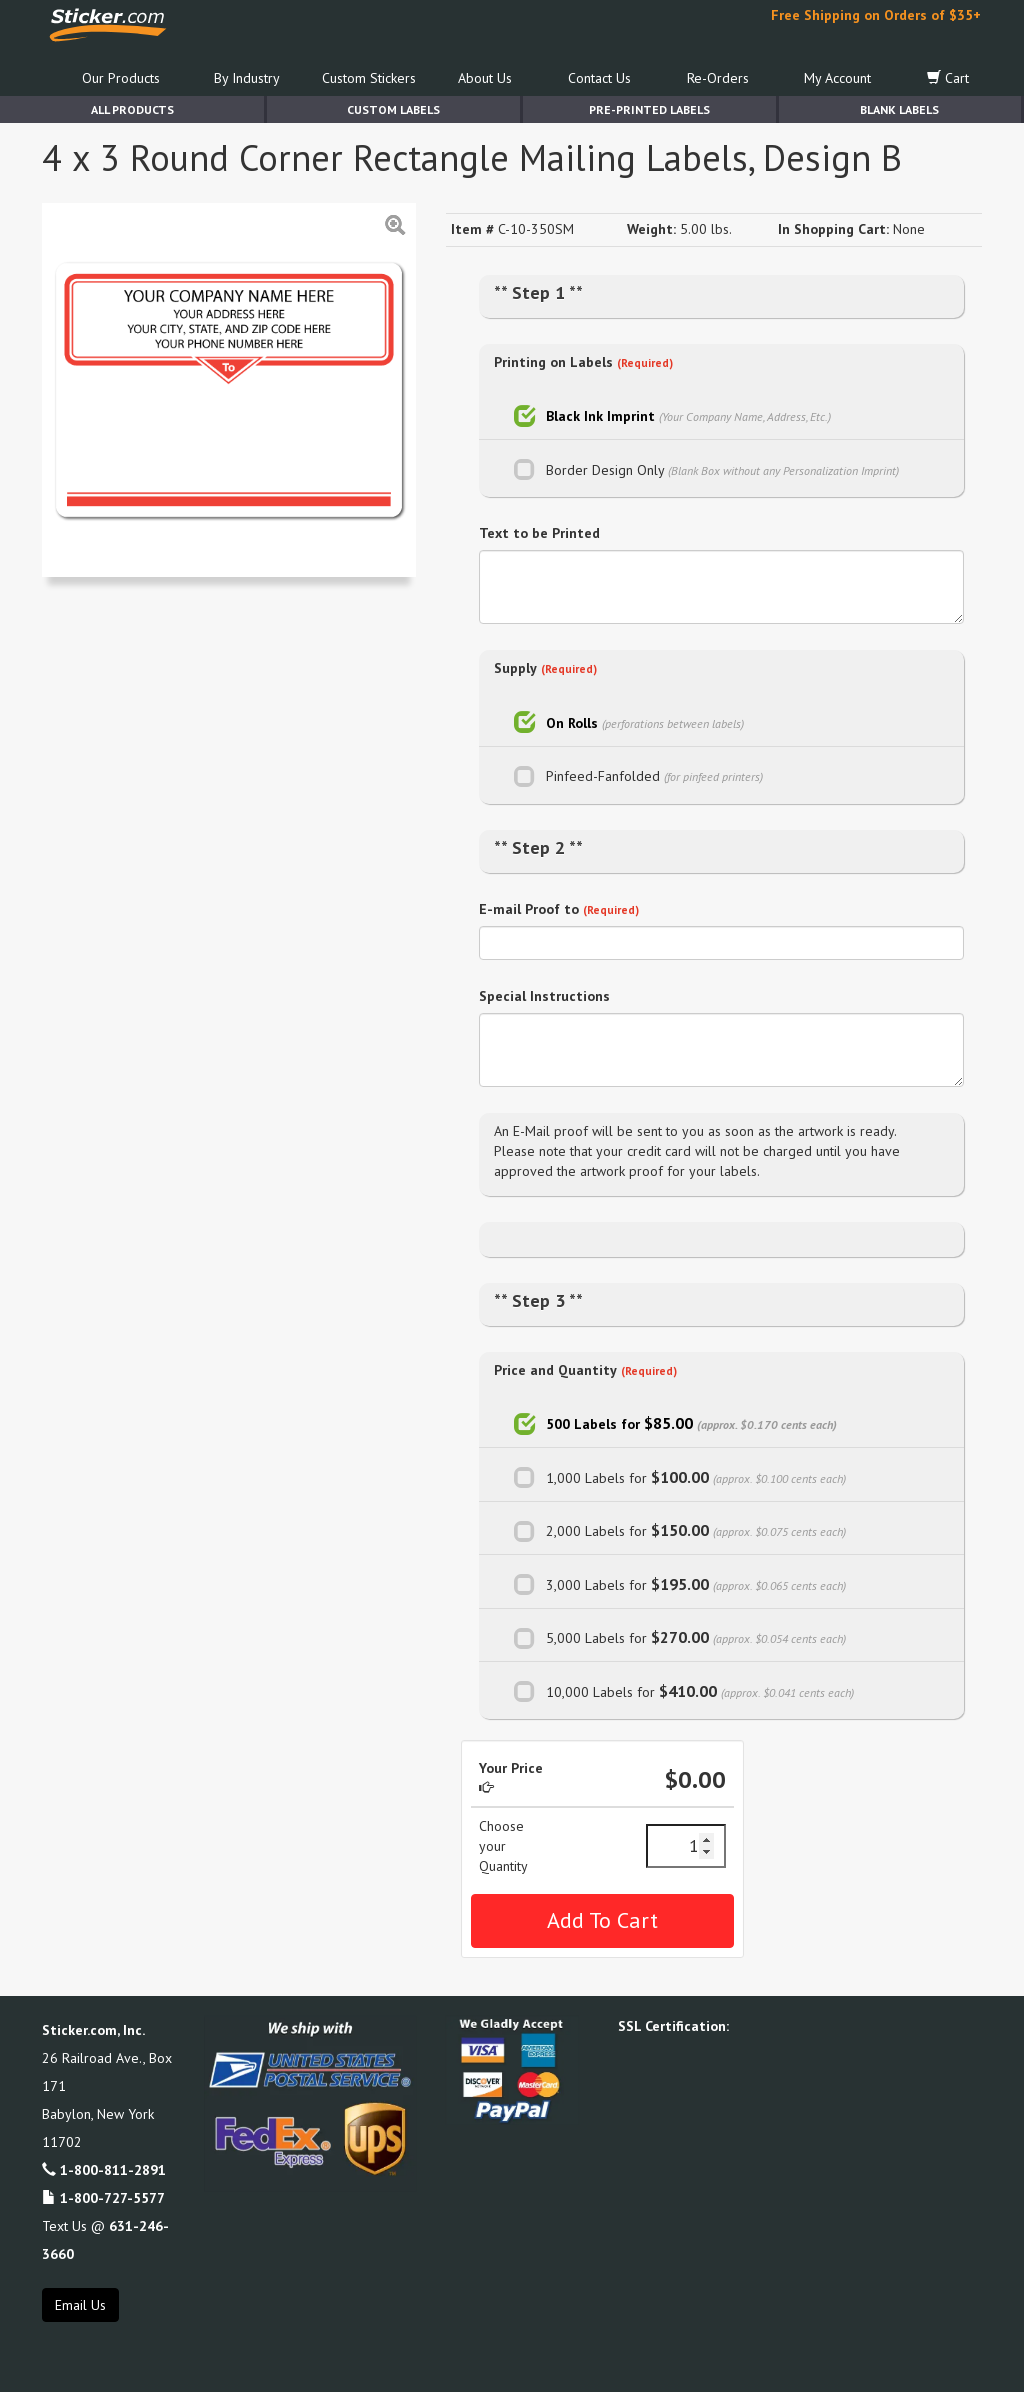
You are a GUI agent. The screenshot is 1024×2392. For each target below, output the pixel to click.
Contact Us (599, 78)
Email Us (80, 2305)
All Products (132, 109)
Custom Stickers (369, 78)
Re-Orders (718, 78)
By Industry (247, 78)
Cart (948, 78)
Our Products (121, 78)
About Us (485, 78)
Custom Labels (393, 109)
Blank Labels (899, 109)
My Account (837, 78)
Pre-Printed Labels (649, 109)
